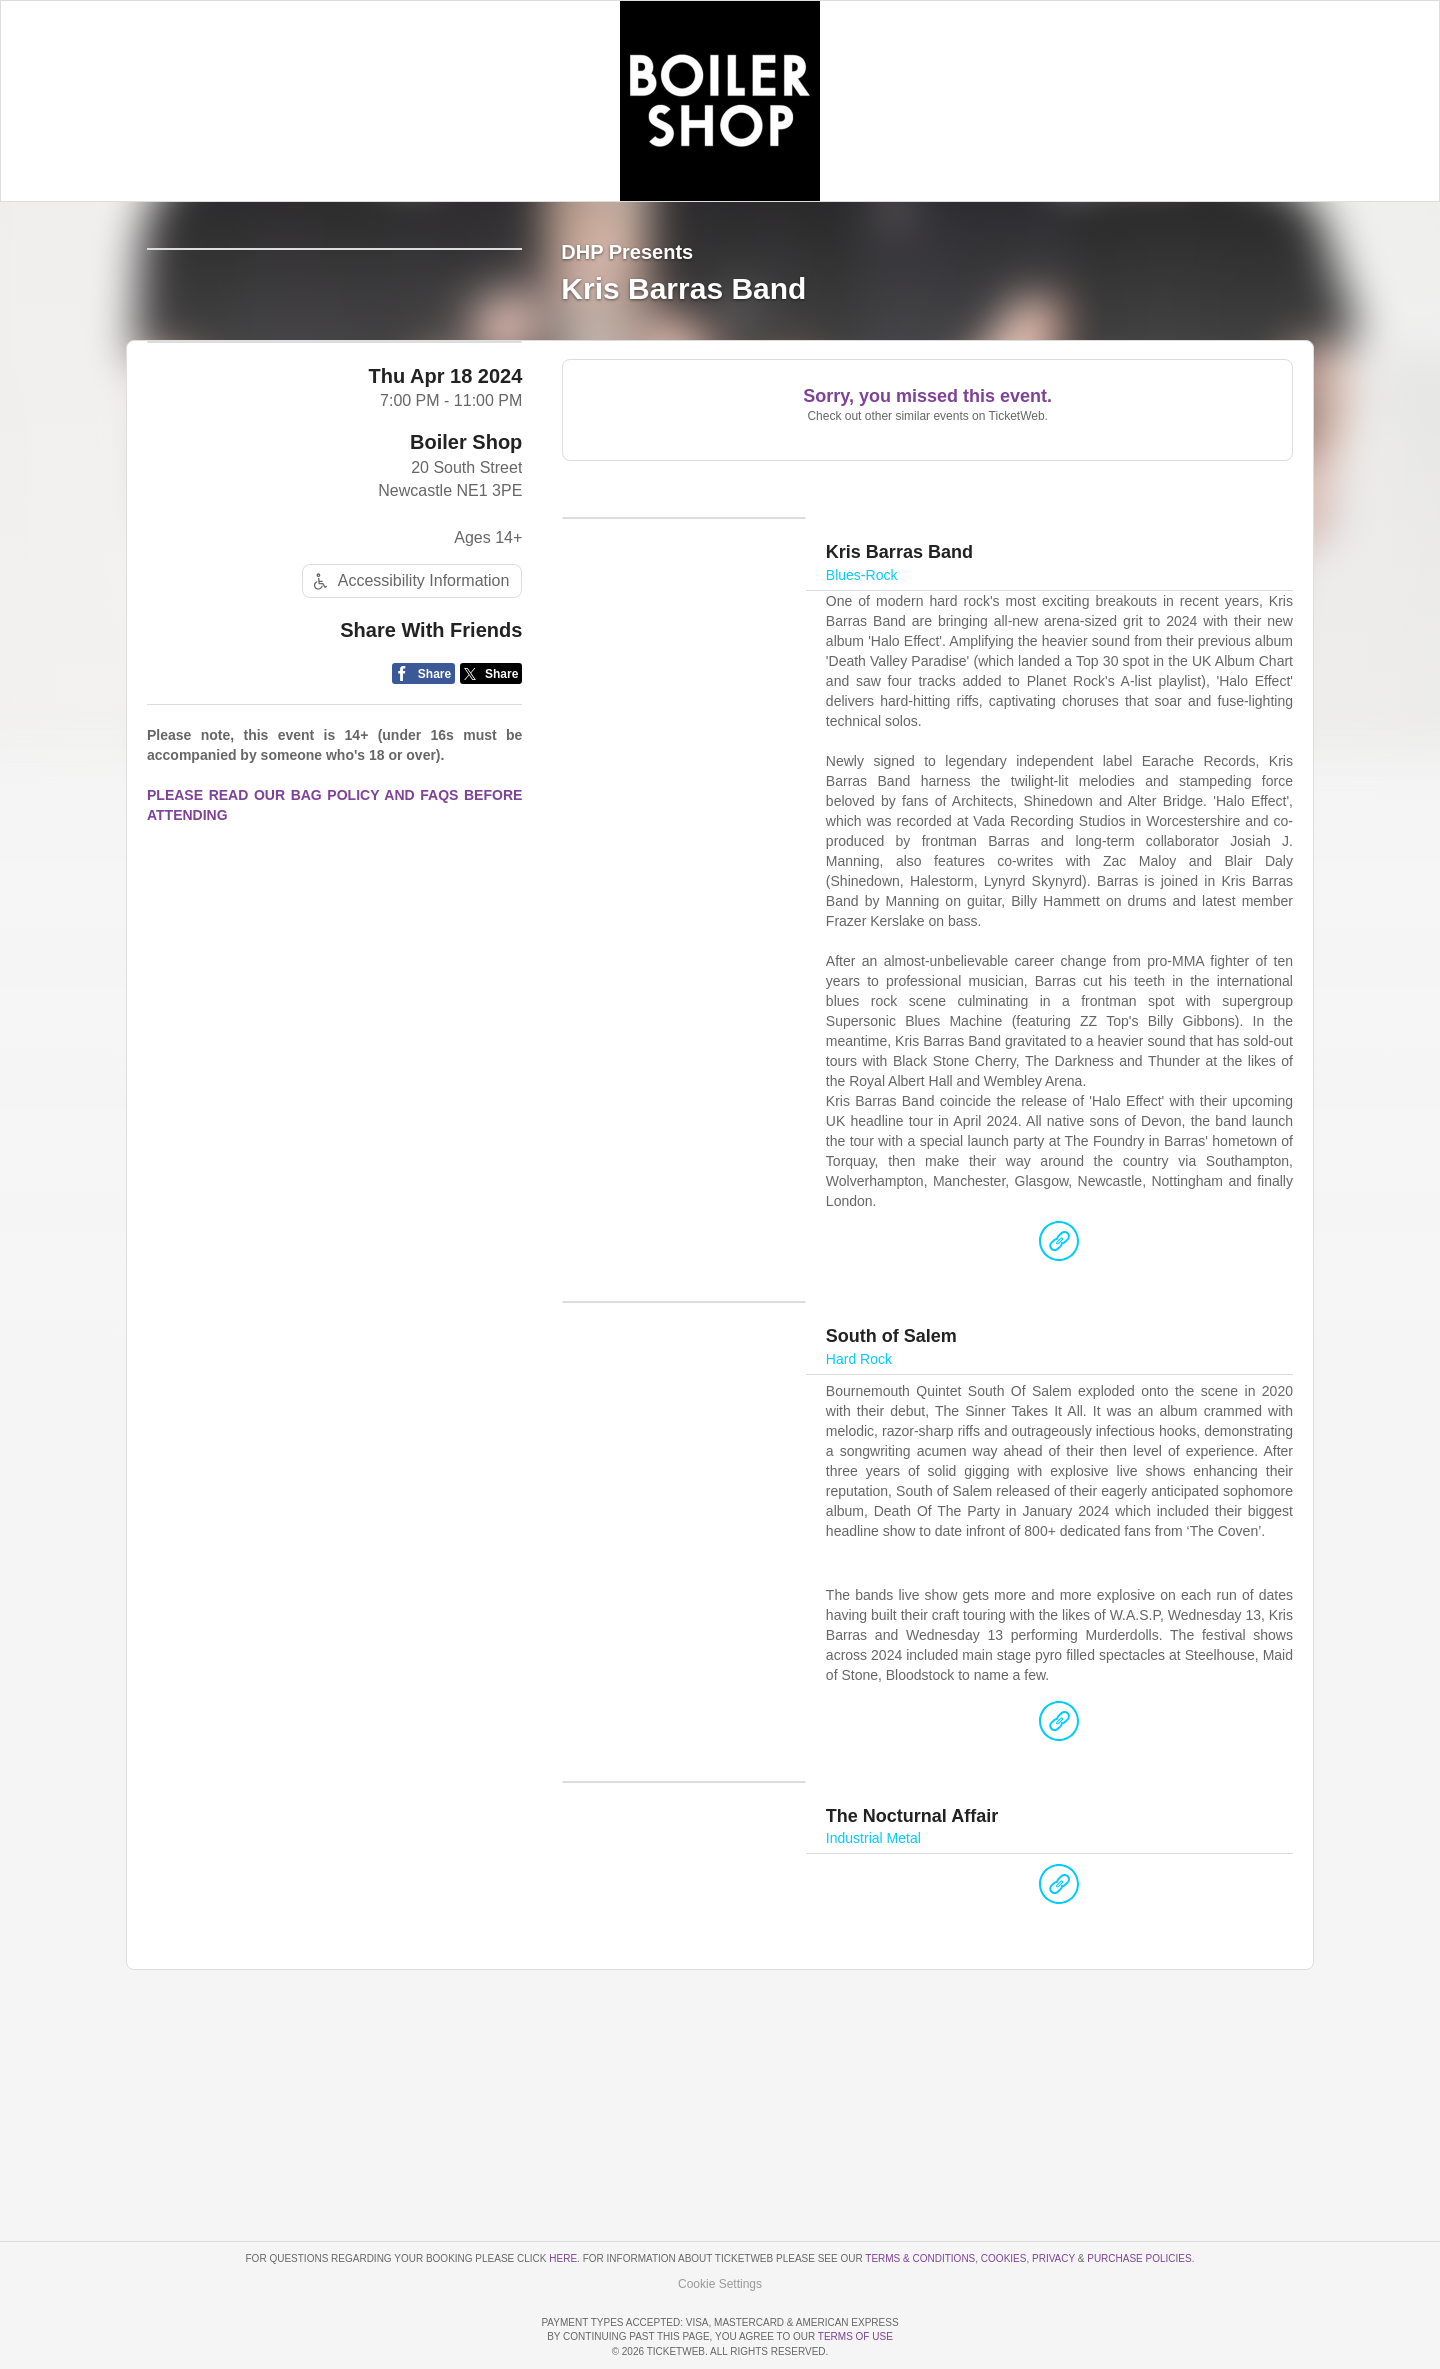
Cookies (1004, 2201)
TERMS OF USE (855, 2337)
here (563, 2201)
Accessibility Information (409, 737)
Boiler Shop (466, 598)
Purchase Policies (1139, 2201)
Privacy (1053, 2201)
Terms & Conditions (920, 2201)
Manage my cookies (720, 2227)
